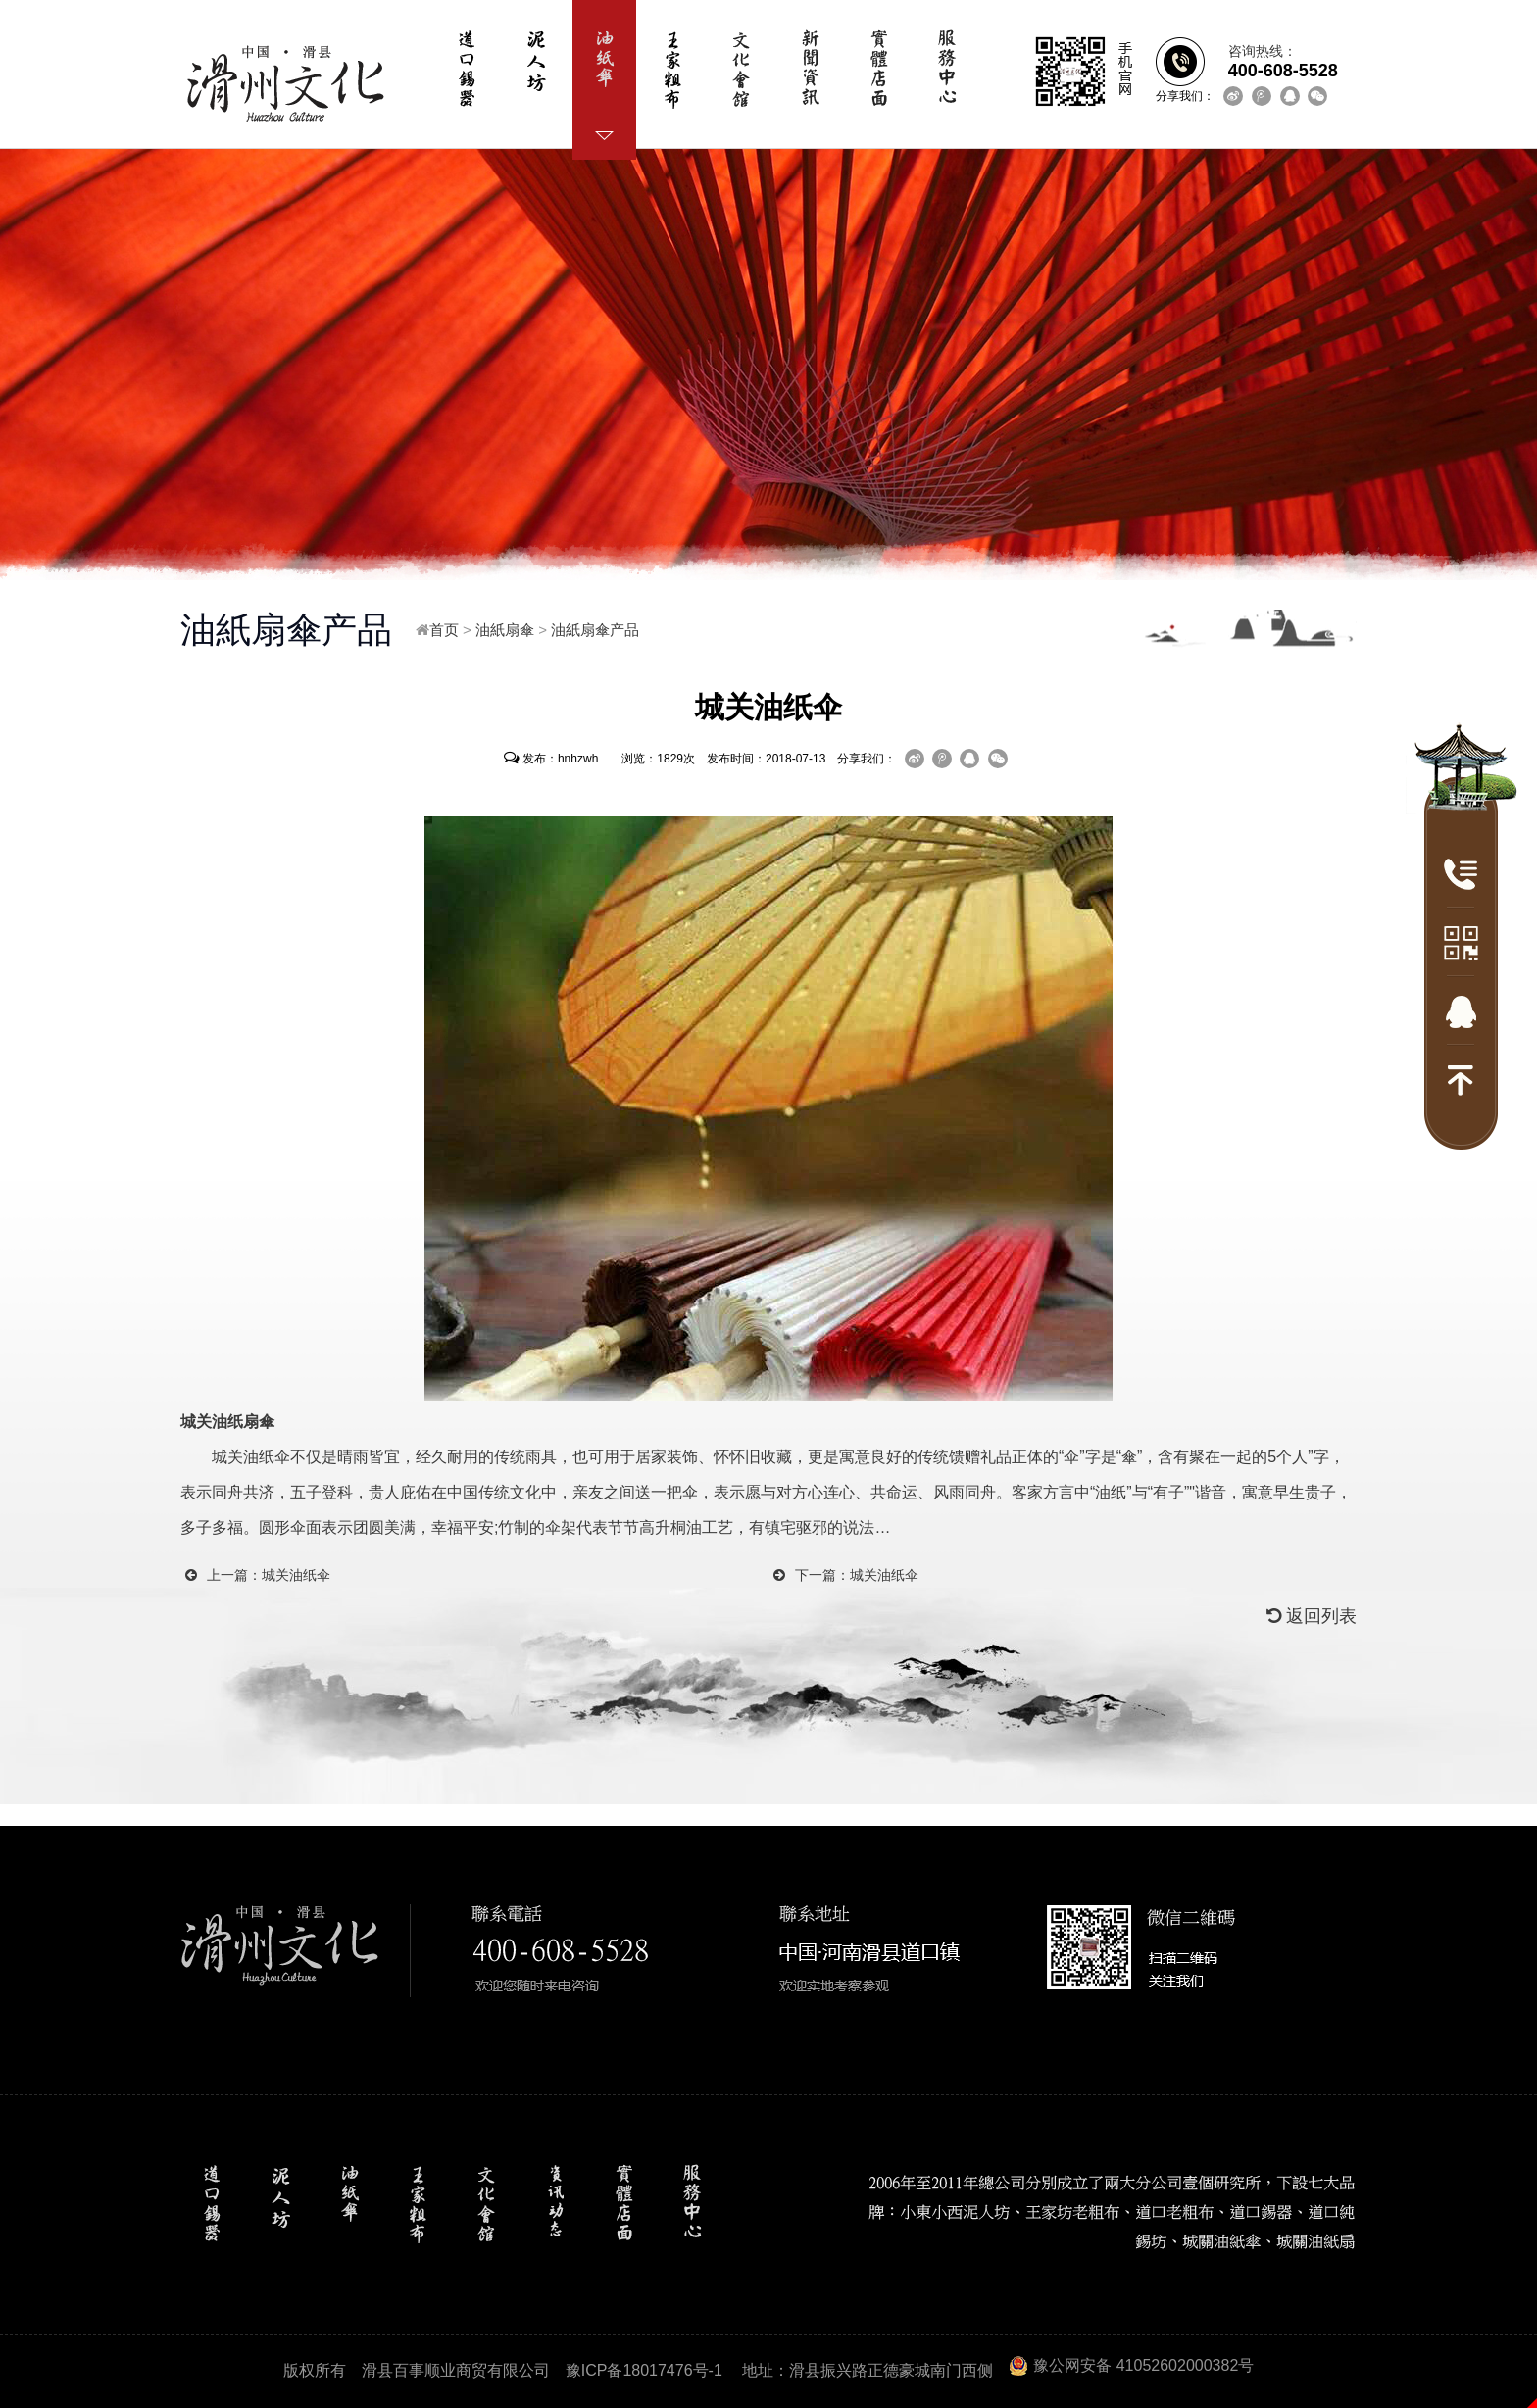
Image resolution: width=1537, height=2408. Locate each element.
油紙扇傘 (504, 629)
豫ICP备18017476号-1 (644, 2370)
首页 (444, 629)
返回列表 (1311, 1616)
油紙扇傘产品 (595, 629)
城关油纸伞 (296, 1575)
